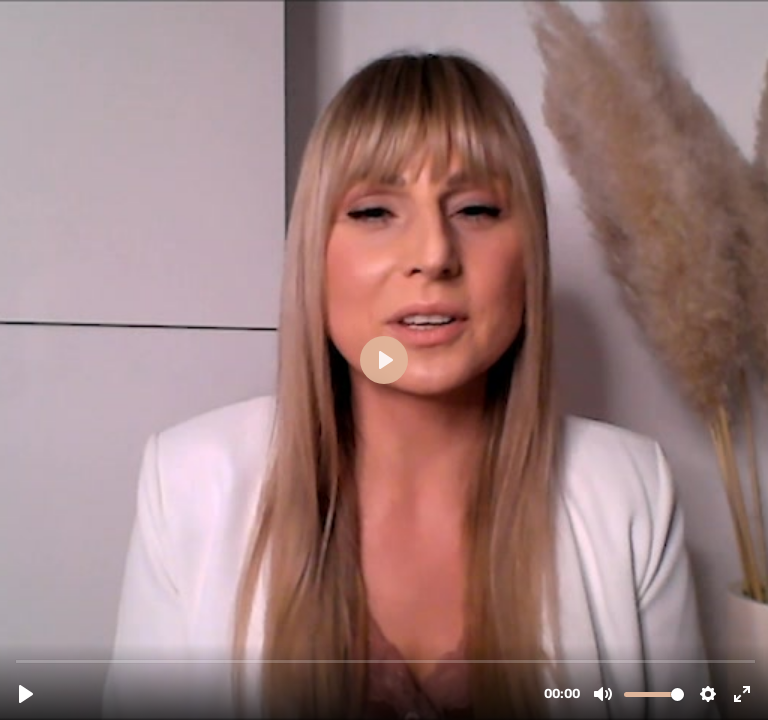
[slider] (386, 660)
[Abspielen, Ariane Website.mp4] (26, 694)
